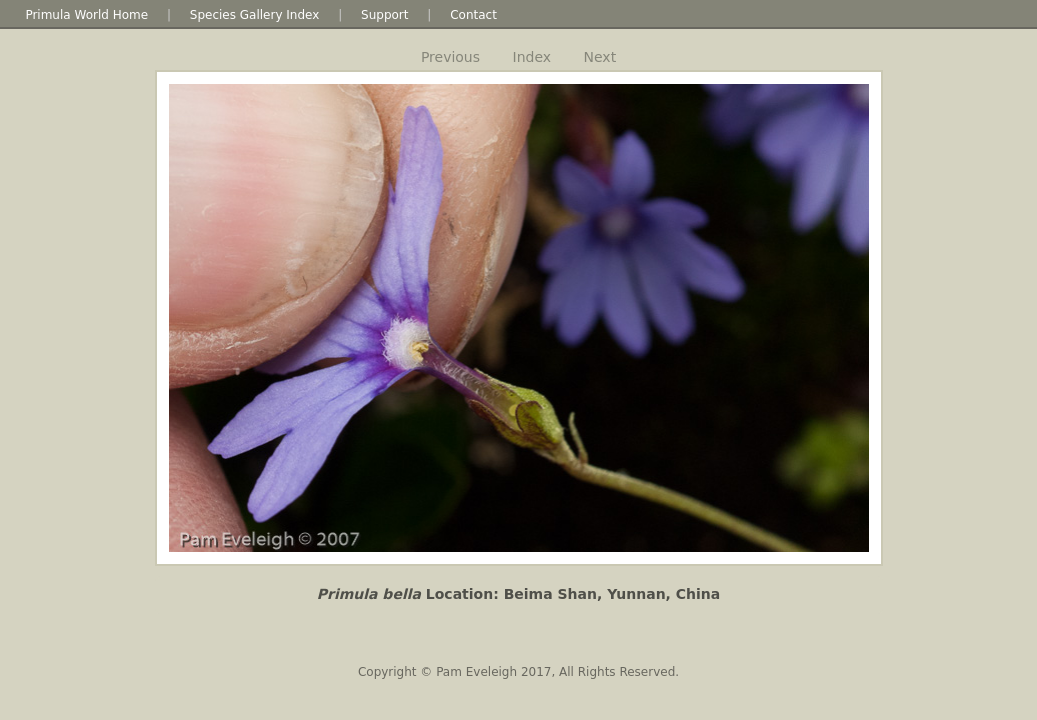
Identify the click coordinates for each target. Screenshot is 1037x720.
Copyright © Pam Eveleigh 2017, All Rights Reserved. (518, 672)
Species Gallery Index (255, 15)
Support (384, 15)
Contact (473, 15)
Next (600, 57)
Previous (450, 57)
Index (532, 57)
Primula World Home (86, 15)
